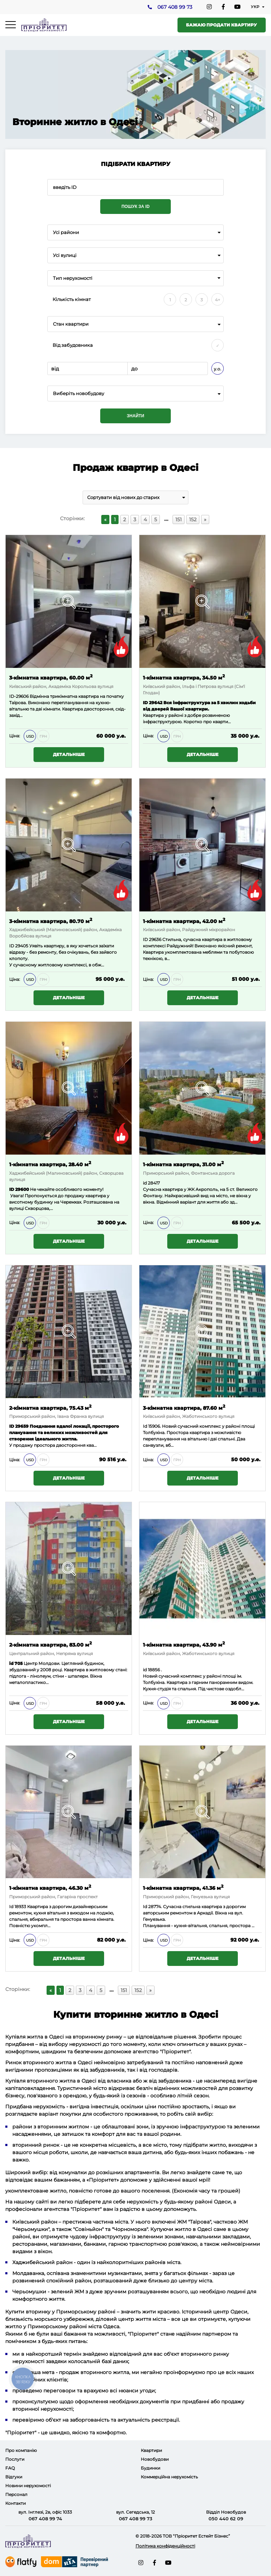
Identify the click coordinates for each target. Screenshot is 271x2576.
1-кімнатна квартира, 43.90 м (184, 1644)
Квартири (151, 2450)
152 (193, 519)
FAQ (10, 2468)
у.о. (217, 368)
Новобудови (155, 2459)
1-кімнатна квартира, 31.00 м (183, 1164)
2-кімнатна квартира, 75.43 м (50, 1407)
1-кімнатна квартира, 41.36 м (183, 1888)
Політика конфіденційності (165, 2546)
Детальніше (69, 754)
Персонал (16, 2494)
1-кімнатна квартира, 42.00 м (184, 920)
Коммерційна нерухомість (169, 2476)
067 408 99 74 (45, 2518)
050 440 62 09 (226, 2518)
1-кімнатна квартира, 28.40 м (50, 1164)
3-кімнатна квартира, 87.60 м (184, 1407)
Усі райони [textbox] (66, 232)
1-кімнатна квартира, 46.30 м (50, 1888)
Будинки (150, 2468)
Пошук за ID (135, 206)
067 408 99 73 (174, 7)
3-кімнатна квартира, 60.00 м (50, 677)
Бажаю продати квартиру (221, 24)
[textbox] (135, 393)
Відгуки (13, 2476)
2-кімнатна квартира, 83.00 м (50, 1644)
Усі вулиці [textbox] (65, 255)
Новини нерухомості (28, 2485)
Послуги (14, 2459)
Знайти (135, 415)
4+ (217, 299)
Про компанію (21, 2450)
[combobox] (135, 232)
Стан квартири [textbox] (71, 324)
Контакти (15, 2503)
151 (178, 519)
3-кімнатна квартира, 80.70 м (50, 920)
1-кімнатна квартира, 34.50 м (184, 677)
